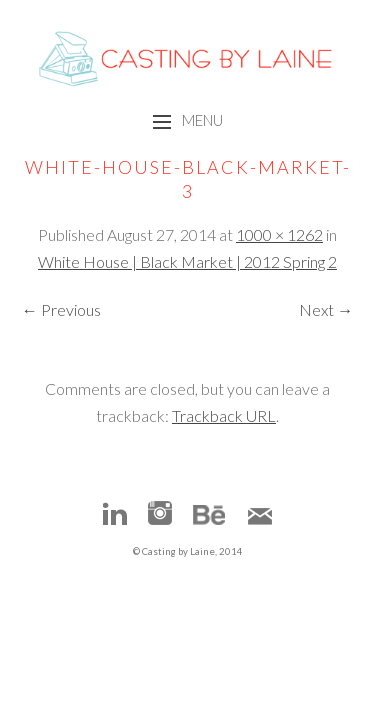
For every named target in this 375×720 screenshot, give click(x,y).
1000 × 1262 (279, 234)
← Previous (61, 309)
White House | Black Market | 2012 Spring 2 (187, 261)
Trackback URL (224, 415)
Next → (326, 309)
